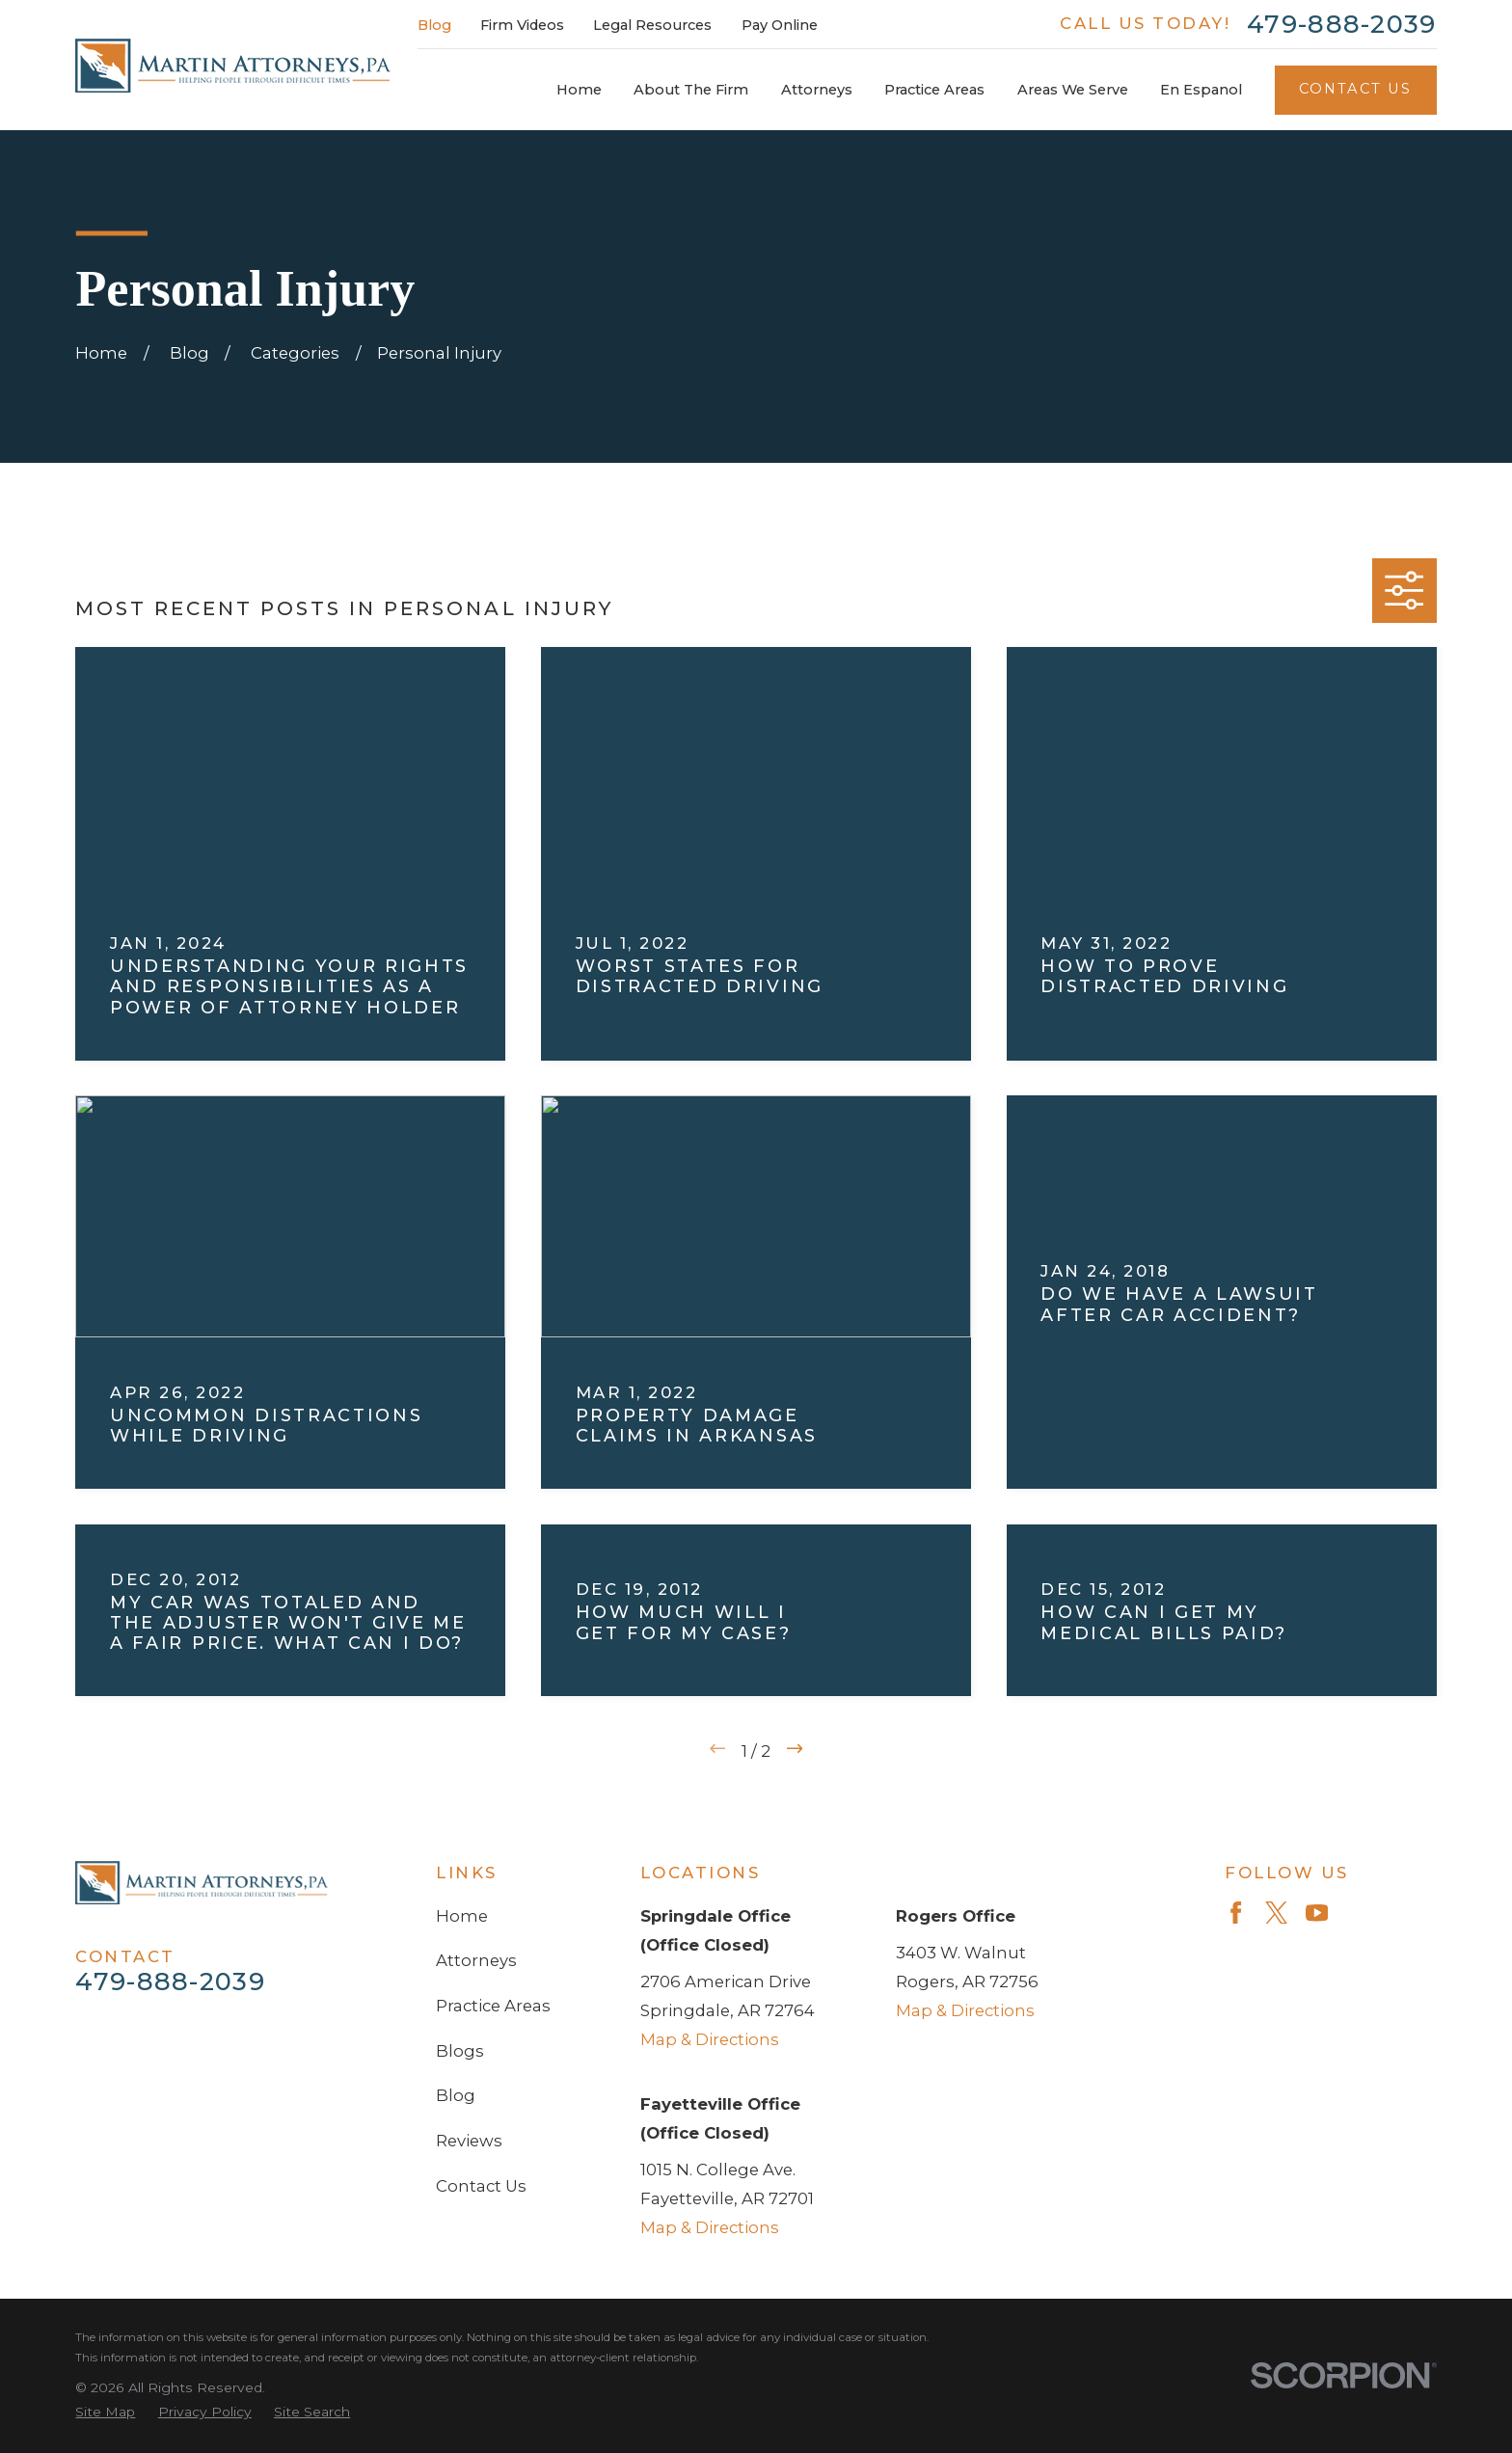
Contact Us (1356, 88)
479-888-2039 (1342, 24)
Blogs (460, 2051)
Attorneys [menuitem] (816, 89)
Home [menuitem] (579, 89)
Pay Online (780, 25)
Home (462, 1916)
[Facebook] (1236, 1912)
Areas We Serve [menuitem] (1072, 89)
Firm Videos (522, 25)
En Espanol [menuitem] (1201, 89)
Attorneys (476, 1960)
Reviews (469, 2140)
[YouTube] (1317, 1912)
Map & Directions (709, 2039)
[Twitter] (1276, 1912)
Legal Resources (652, 25)
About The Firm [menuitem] (691, 89)
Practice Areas (493, 2005)
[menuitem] (105, 2412)
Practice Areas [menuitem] (934, 89)
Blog (434, 25)
